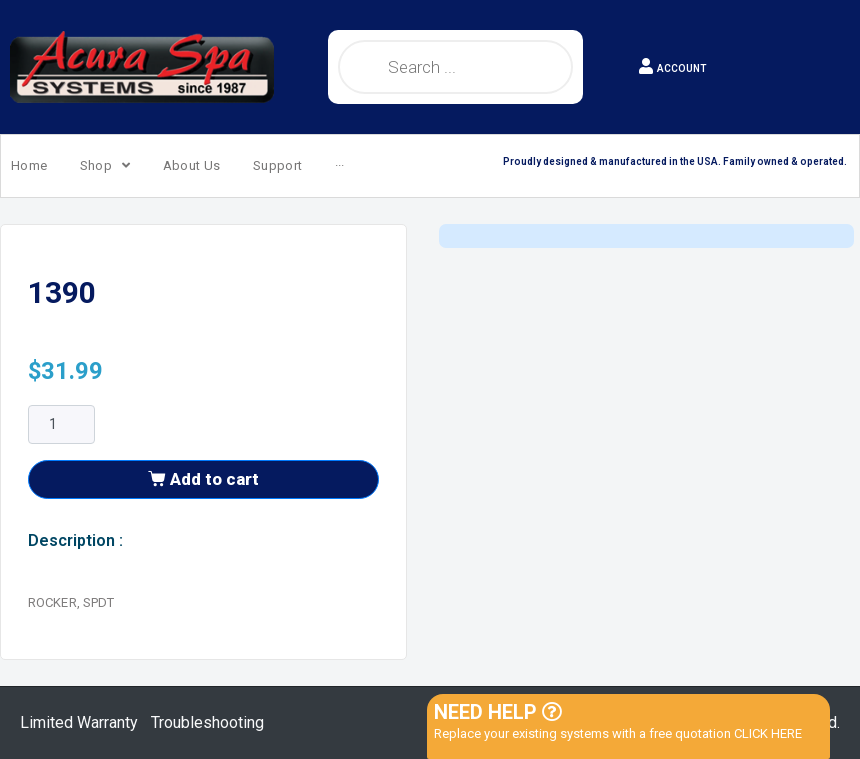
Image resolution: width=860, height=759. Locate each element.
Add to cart (214, 520)
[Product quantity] (61, 465)
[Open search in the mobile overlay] (455, 67)
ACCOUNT (681, 68)
